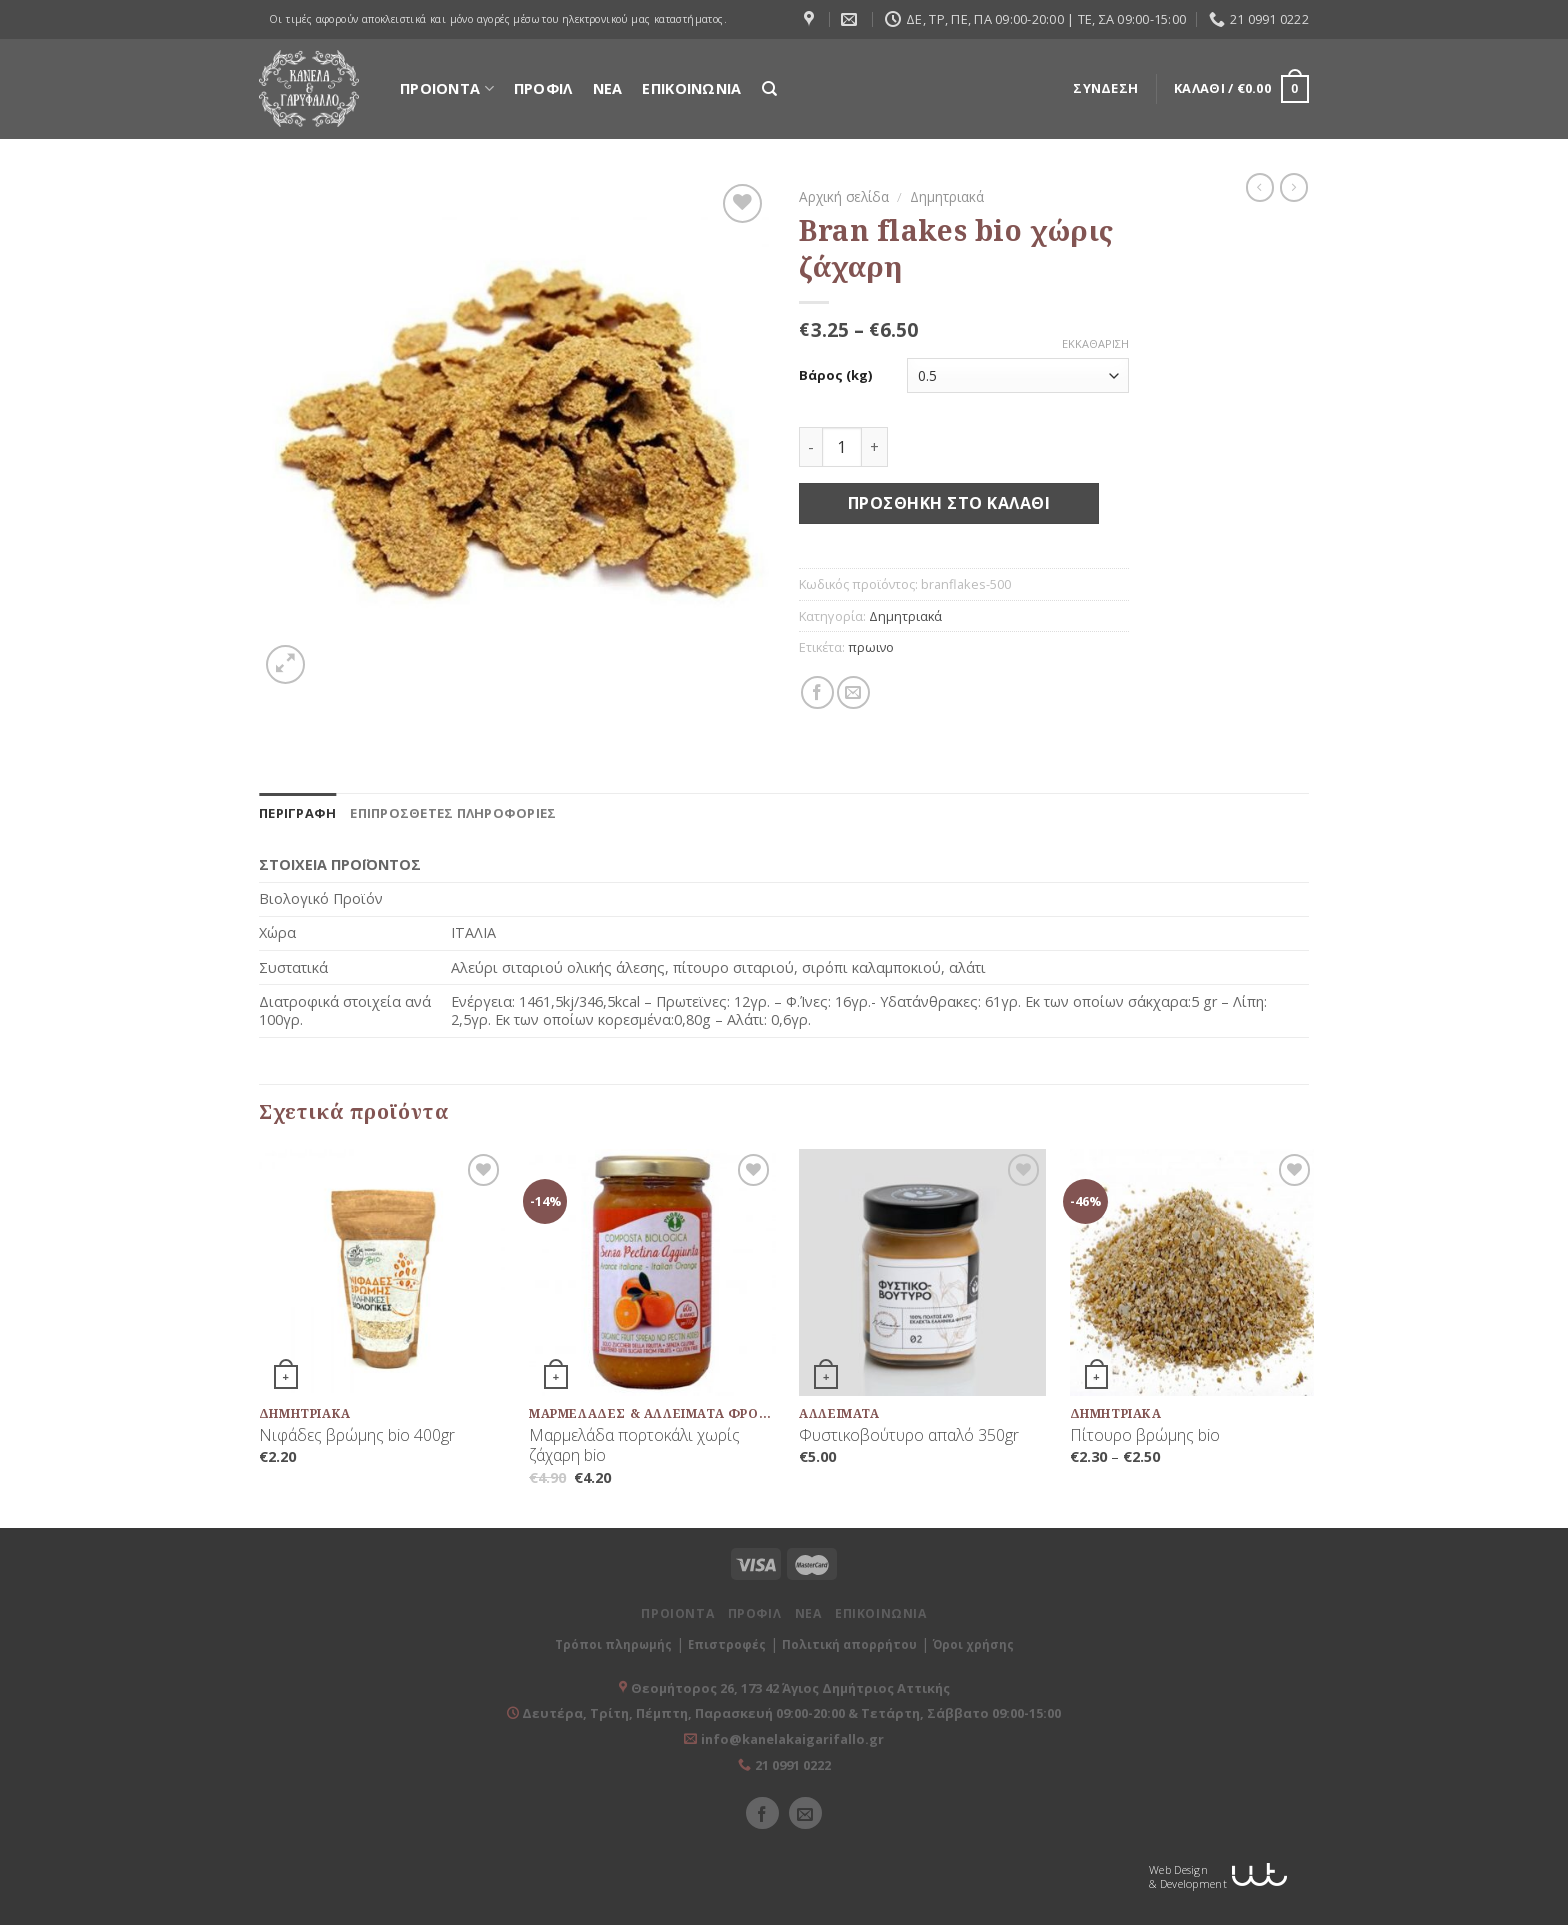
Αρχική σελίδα (844, 196)
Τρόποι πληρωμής (613, 1644)
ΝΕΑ (608, 88)
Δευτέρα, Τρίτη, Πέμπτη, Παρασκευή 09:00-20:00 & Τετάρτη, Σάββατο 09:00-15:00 (790, 1713)
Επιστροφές (727, 1644)
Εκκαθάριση (1095, 344)
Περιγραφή (297, 813)
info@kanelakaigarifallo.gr (792, 1739)
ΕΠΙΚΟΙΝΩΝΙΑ (691, 88)
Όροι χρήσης (973, 1644)
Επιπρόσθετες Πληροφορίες (453, 813)
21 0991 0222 (793, 1765)
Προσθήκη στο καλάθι (949, 503)
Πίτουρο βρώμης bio (1145, 1435)
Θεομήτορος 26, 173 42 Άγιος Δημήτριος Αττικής (790, 1688)
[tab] (297, 813)
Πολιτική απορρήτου (849, 1644)
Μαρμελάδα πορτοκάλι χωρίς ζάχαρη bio (634, 1446)
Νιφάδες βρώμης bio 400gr (357, 1435)
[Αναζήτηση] (769, 89)
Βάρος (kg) (835, 375)
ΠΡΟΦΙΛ (543, 88)
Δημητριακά (947, 196)
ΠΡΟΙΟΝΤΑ (447, 88)
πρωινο (871, 647)
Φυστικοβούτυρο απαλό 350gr (909, 1435)
